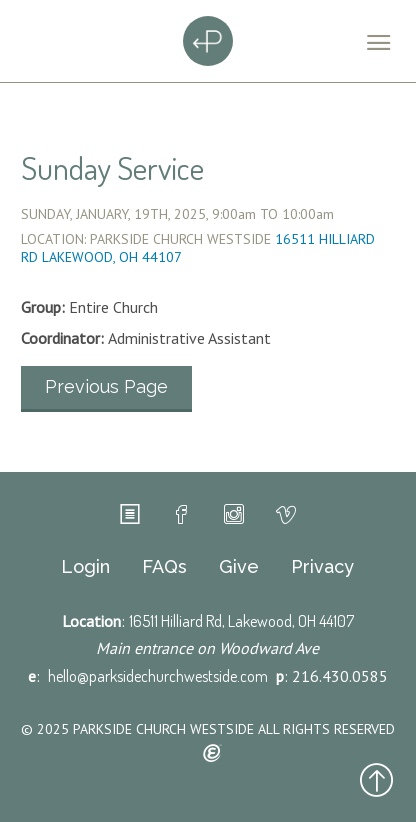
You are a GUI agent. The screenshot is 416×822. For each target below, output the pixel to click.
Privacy (322, 567)
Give (239, 567)
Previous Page (106, 386)
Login (85, 567)
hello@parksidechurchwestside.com (158, 676)
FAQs (164, 567)
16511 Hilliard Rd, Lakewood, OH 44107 (241, 621)
